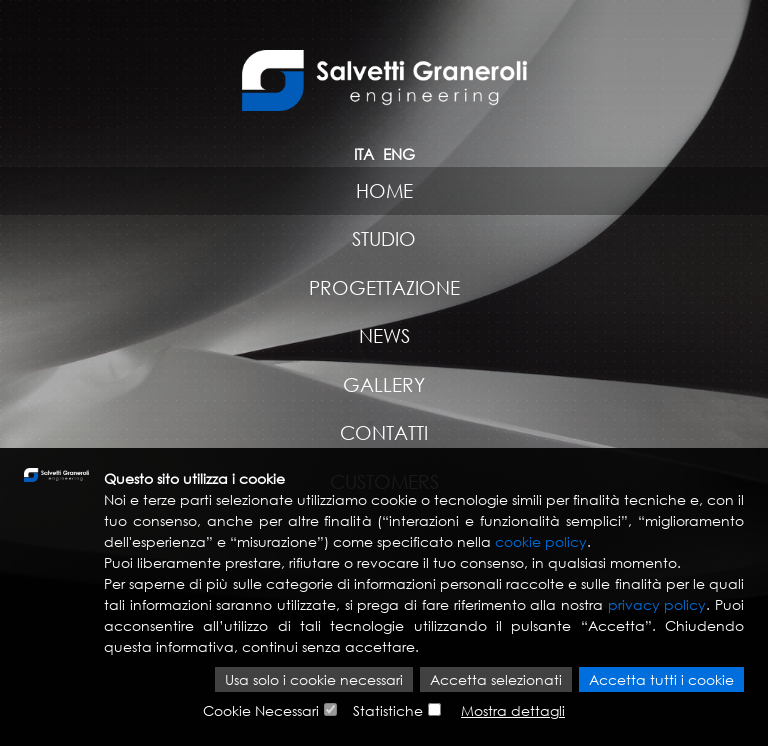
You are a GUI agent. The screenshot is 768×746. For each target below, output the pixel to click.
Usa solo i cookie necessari (314, 679)
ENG (399, 154)
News (384, 335)
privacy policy (657, 604)
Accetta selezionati (496, 679)
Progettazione (384, 287)
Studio (384, 238)
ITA (364, 154)
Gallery (384, 384)
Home (384, 190)
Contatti (384, 432)
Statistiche (388, 710)
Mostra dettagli (513, 710)
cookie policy (541, 541)
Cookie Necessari (261, 710)
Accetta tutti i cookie (661, 679)
